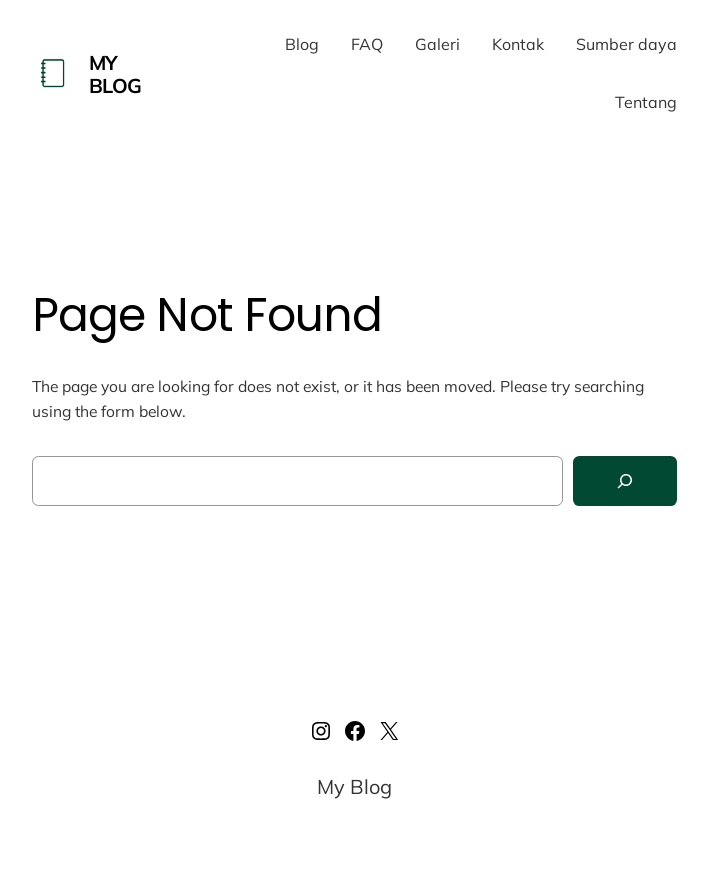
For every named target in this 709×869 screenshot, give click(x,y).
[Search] (625, 481)
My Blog (115, 74)
